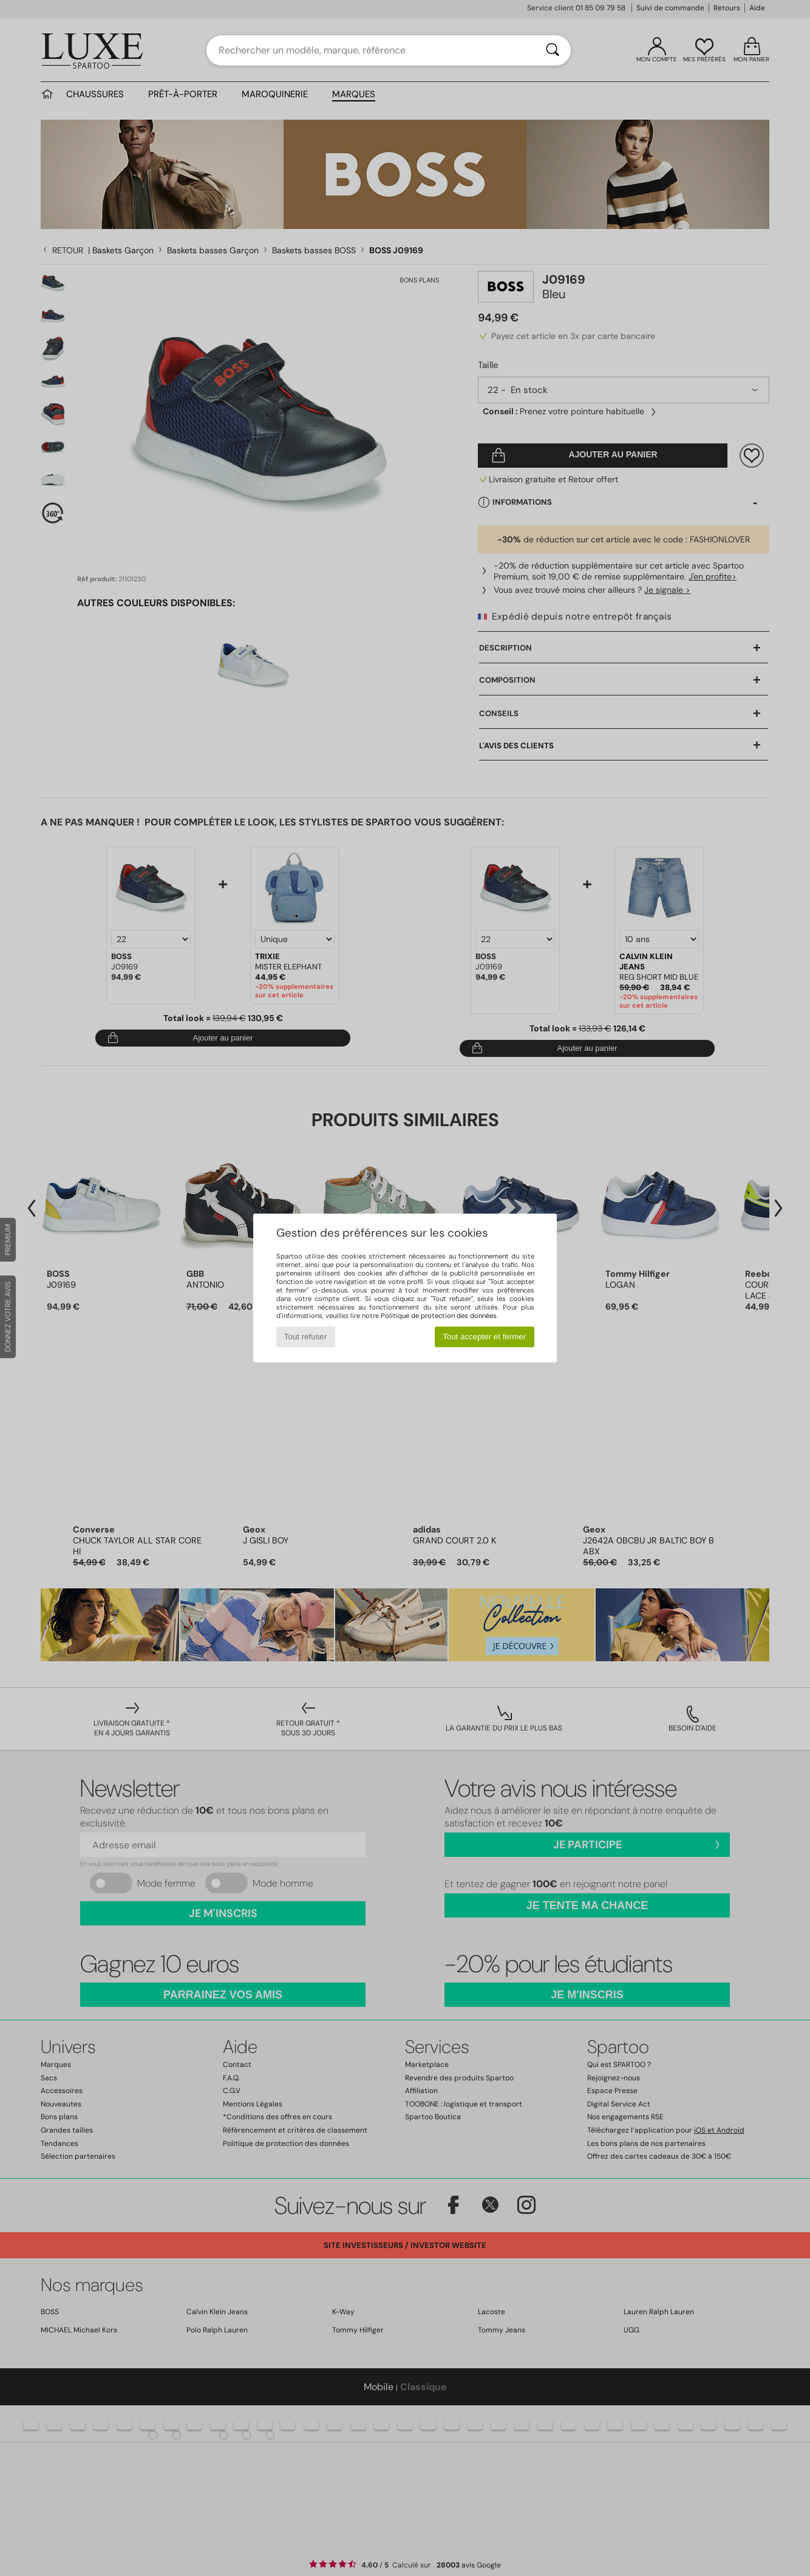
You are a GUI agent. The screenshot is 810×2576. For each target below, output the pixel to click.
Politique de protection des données (439, 1315)
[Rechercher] (552, 50)
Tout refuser (305, 1336)
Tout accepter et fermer (484, 1336)
